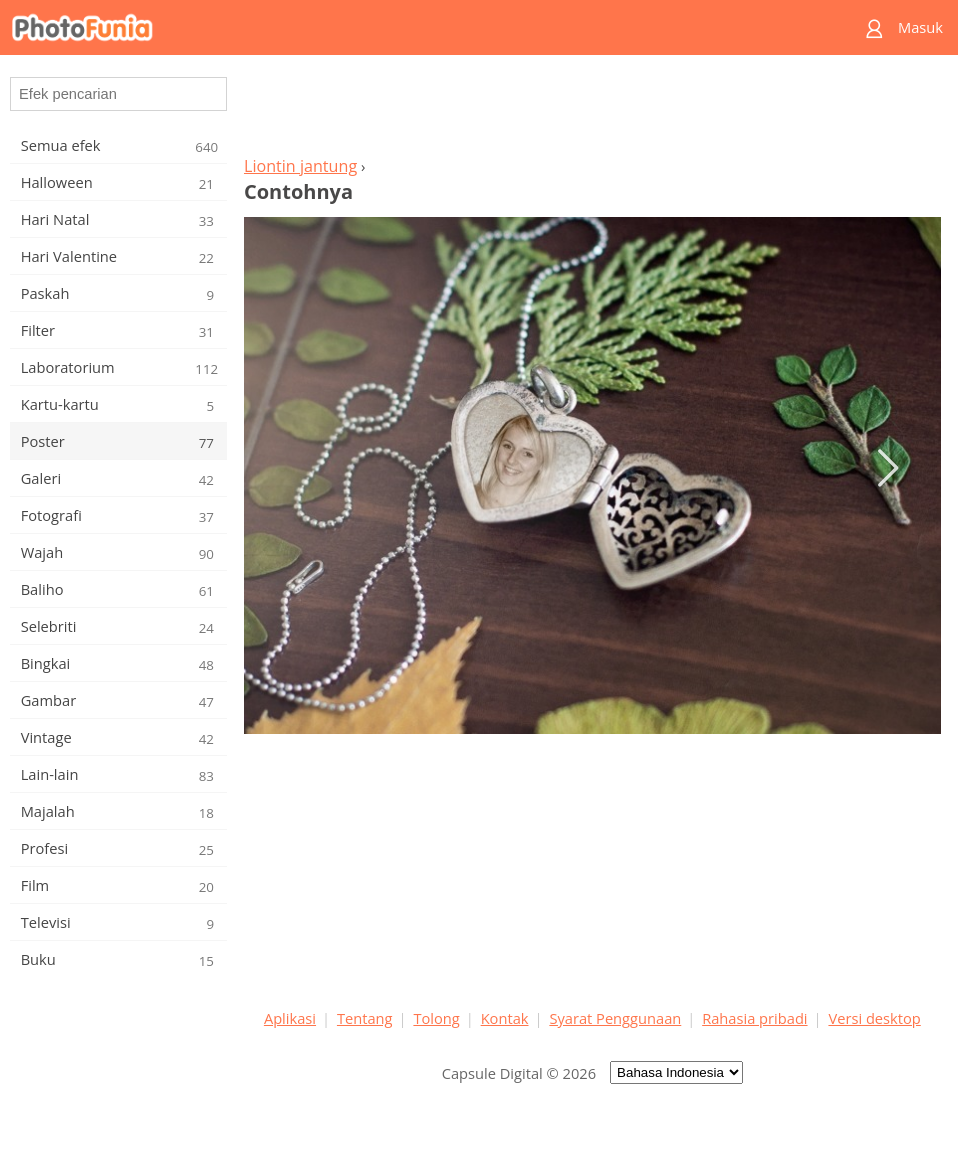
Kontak (505, 1018)
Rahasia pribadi (754, 1018)
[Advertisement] (592, 111)
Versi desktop (874, 1018)
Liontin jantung (300, 166)
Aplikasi (290, 1018)
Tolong (436, 1018)
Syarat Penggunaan (615, 1018)
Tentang (365, 1018)
